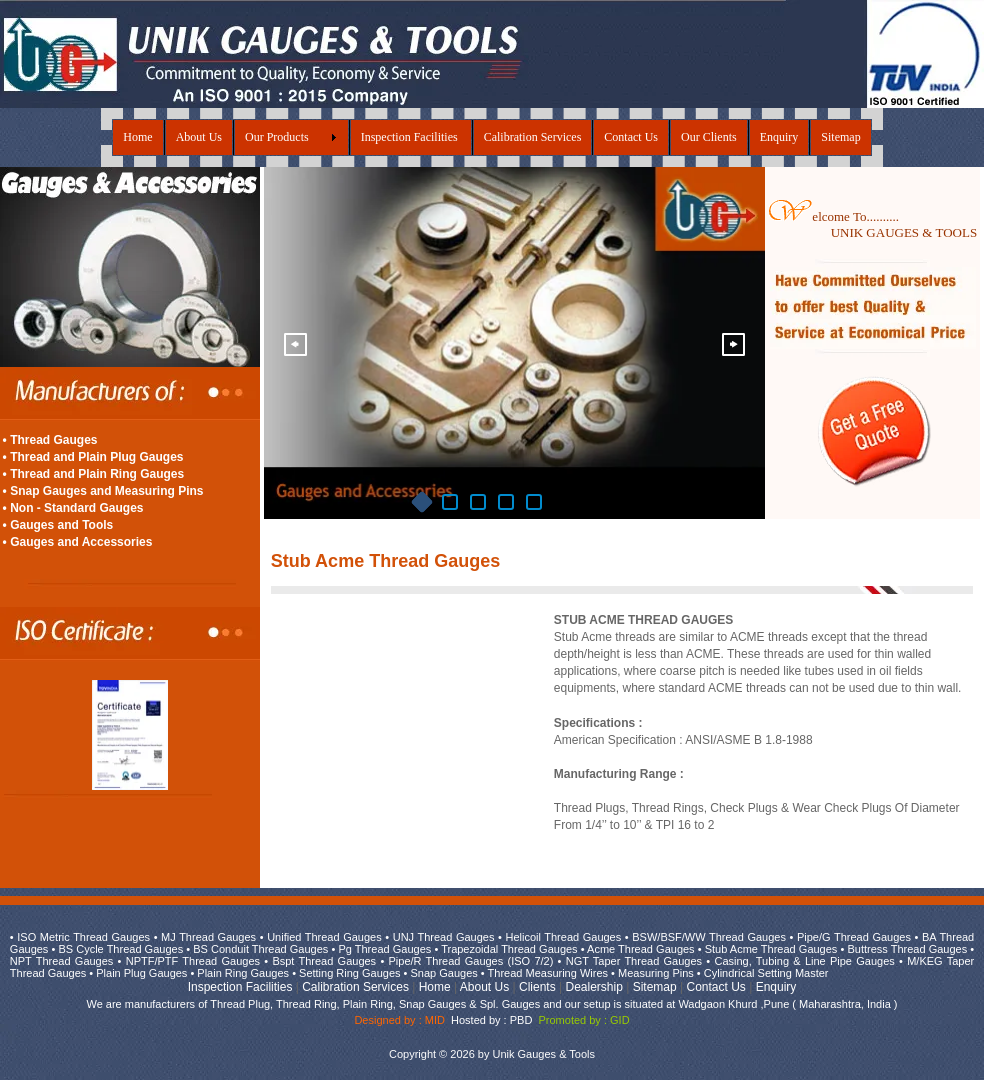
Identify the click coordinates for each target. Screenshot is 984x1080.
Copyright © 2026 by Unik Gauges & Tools (492, 1054)
